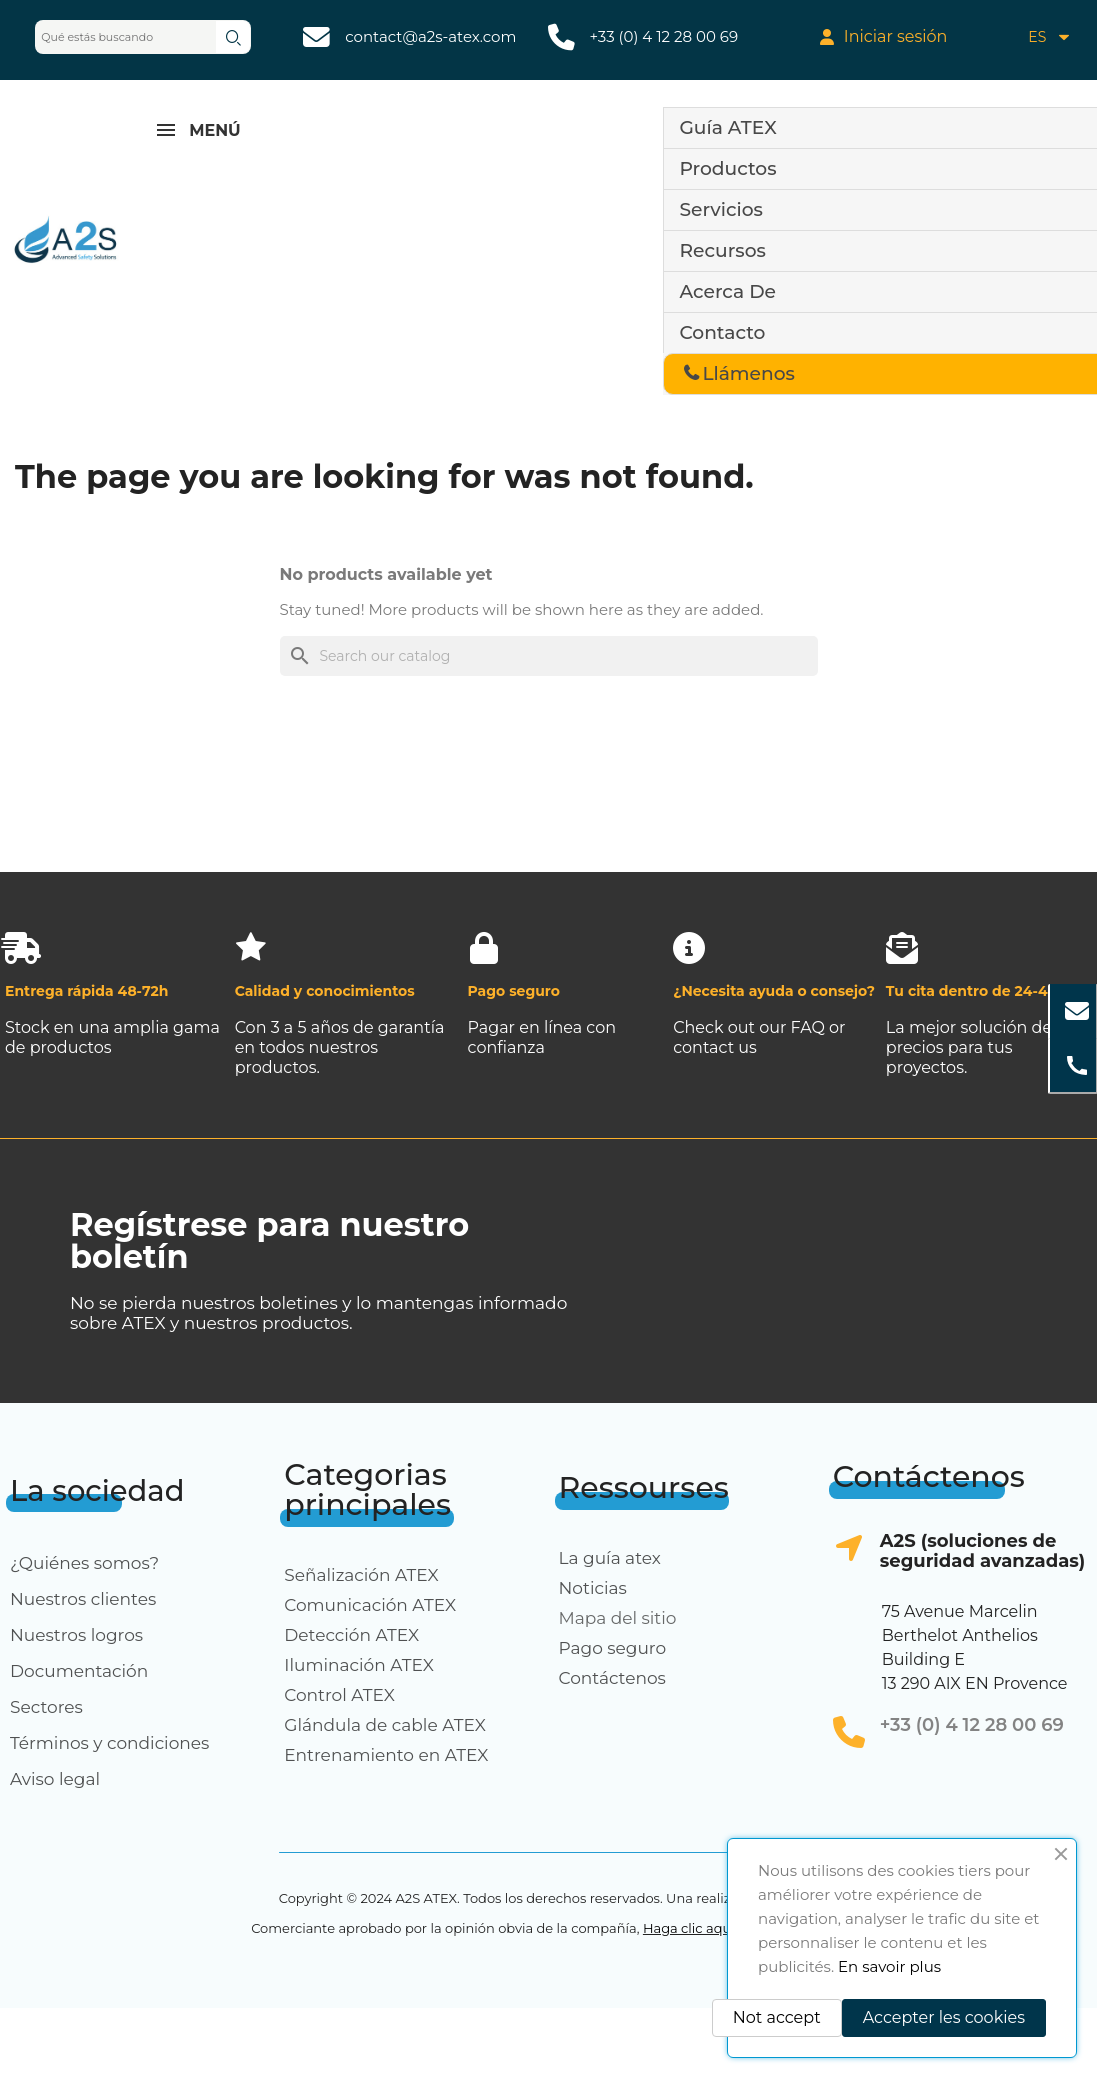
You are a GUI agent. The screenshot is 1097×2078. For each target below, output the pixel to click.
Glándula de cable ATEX (385, 1725)
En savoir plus (889, 1966)
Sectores (46, 1707)
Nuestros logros (76, 1635)
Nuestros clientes (83, 1599)
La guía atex (610, 1558)
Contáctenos (612, 1678)
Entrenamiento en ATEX (386, 1755)
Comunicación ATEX (370, 1605)
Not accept (777, 2017)
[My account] (884, 37)
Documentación (79, 1671)
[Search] (549, 656)
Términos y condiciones (109, 1743)
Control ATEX (339, 1695)
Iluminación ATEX (359, 1665)
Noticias (593, 1588)
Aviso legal (55, 1779)
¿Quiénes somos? (84, 1563)
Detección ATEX (351, 1635)
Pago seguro (613, 1648)
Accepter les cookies (944, 2017)
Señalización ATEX (361, 1575)
